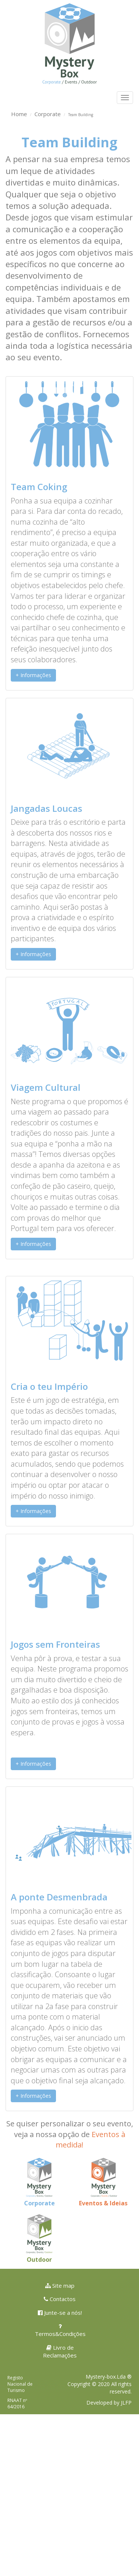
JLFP (126, 2402)
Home (19, 114)
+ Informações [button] (33, 675)
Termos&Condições (60, 2330)
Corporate (47, 114)
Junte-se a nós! (60, 2312)
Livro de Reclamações (60, 2351)
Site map (60, 2285)
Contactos (60, 2299)
